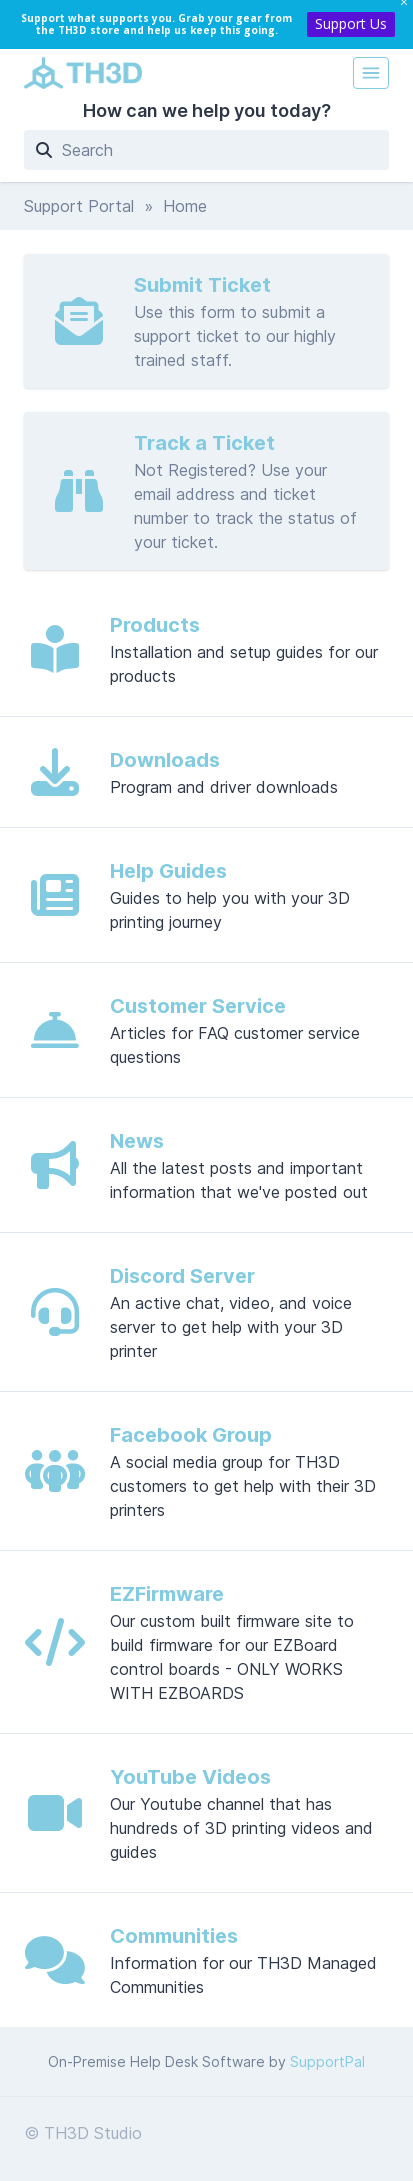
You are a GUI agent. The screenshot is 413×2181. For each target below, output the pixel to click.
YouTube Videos (190, 1777)
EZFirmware (167, 1594)
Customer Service (198, 1006)
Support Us (351, 23)
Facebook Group (191, 1435)
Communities (174, 1936)
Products (155, 625)
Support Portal (79, 206)
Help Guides (168, 871)
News (137, 1141)
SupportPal (327, 2061)
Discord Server (182, 1276)
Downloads (165, 760)
